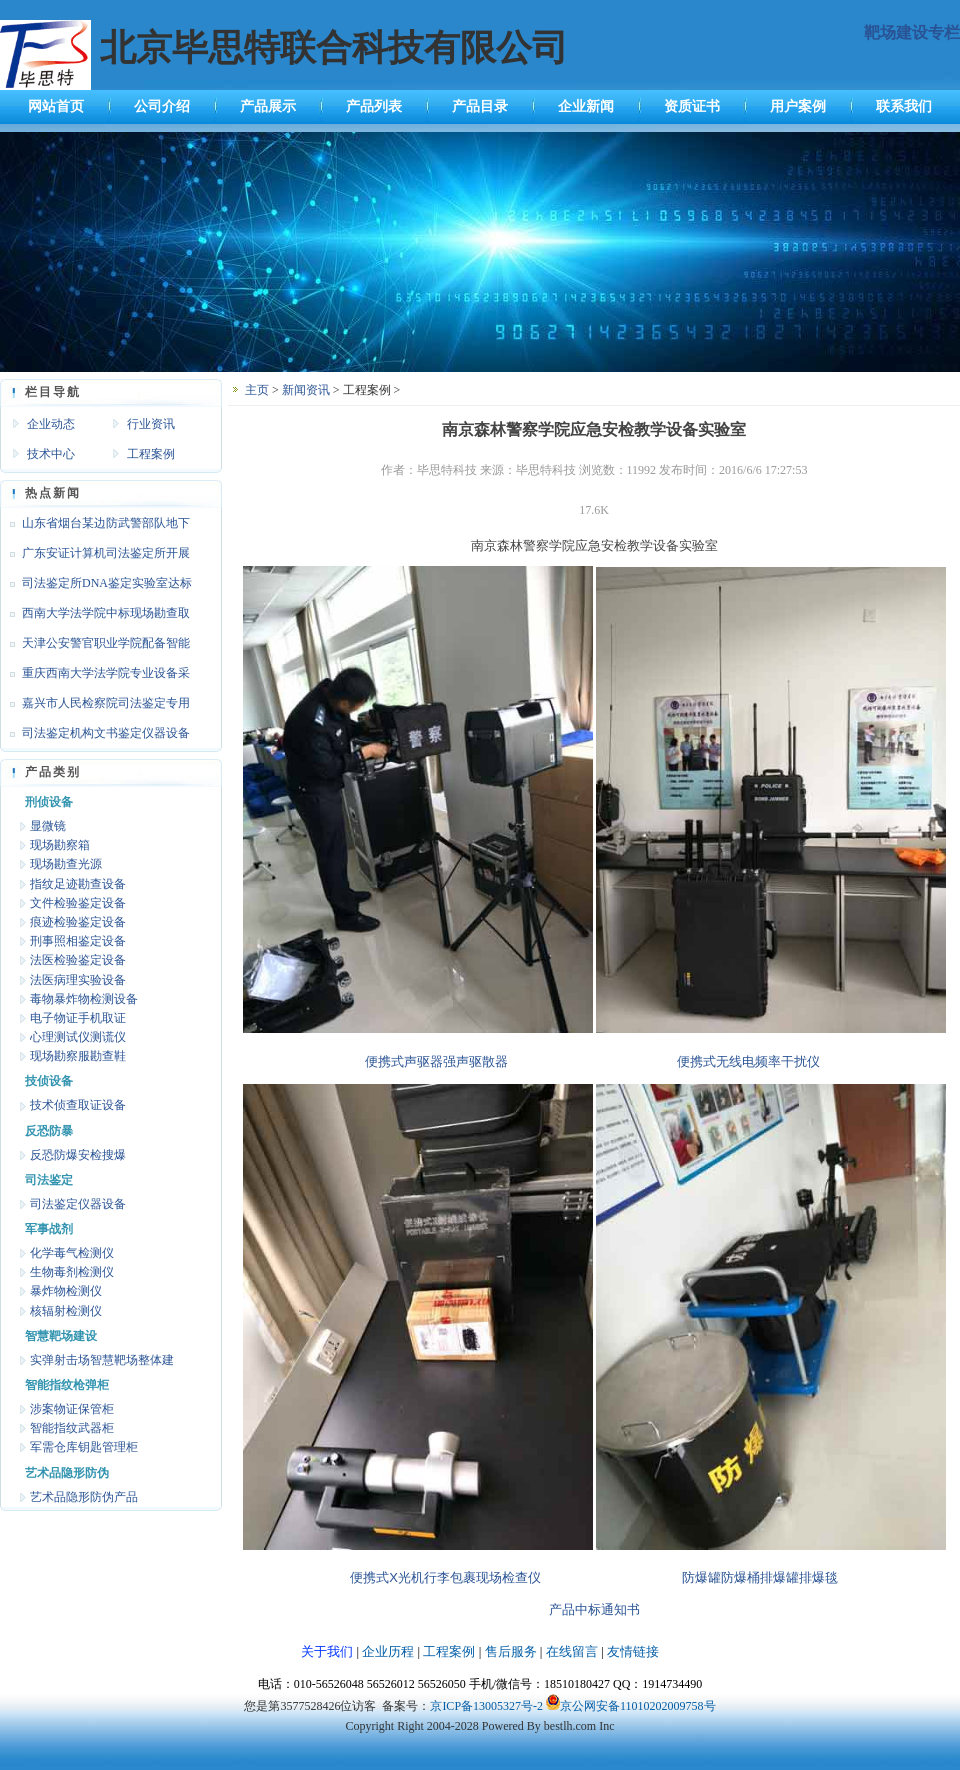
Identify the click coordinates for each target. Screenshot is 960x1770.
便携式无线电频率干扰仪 (748, 1061)
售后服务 (511, 1651)
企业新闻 (586, 106)
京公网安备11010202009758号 (638, 1706)
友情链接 (633, 1651)
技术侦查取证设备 (78, 1105)
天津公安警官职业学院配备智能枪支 (95, 647)
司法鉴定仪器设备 (78, 1204)
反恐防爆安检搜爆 (78, 1155)
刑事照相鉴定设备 (78, 941)
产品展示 (268, 106)
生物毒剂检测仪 (72, 1272)
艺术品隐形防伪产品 (84, 1497)
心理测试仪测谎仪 (78, 1037)
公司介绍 (162, 106)
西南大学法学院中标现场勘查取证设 (95, 617)
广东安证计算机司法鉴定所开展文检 (95, 557)
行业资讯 (151, 424)
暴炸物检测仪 (66, 1291)
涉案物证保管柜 (72, 1409)
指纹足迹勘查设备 (78, 884)
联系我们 (904, 106)
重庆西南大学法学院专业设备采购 (95, 677)
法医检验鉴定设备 (78, 960)
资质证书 (692, 106)
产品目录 (480, 106)
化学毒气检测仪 (72, 1253)
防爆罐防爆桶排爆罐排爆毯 (760, 1577)
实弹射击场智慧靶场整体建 (102, 1360)
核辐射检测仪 (66, 1311)
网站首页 (56, 106)
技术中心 (51, 454)
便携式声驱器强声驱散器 (436, 1061)
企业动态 (51, 424)
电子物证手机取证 (78, 1018)
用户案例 (798, 106)
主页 (257, 390)
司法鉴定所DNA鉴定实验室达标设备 (96, 587)
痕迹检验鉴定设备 (78, 922)
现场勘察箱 (60, 845)
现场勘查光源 (66, 864)
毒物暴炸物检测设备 (84, 999)
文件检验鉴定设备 (78, 903)
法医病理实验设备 (78, 980)
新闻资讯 (306, 390)
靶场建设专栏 (912, 32)
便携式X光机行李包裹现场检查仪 (445, 1577)
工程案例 (151, 454)
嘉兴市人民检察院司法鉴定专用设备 (95, 707)
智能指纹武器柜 (72, 1428)
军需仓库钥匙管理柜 (84, 1447)
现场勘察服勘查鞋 (78, 1056)
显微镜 (48, 826)
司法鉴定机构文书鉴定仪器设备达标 (95, 737)
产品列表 (374, 106)
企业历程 (388, 1651)
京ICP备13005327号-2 (486, 1706)
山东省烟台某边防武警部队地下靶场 (95, 527)
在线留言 (572, 1651)
